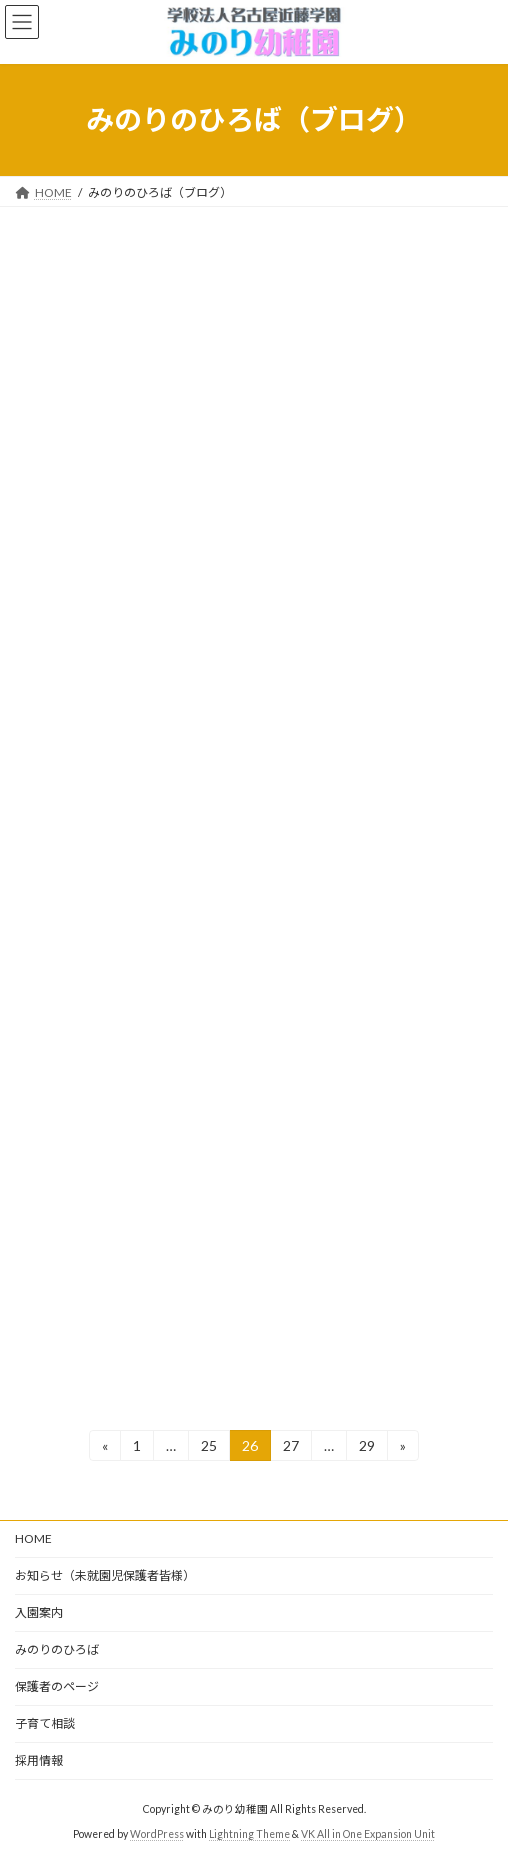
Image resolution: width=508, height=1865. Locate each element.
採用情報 (39, 1760)
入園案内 (39, 1612)
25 (208, 1448)
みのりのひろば (57, 1649)
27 (290, 1448)
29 (366, 1448)
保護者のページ (57, 1686)
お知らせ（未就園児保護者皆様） (105, 1575)
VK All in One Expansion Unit (368, 1834)
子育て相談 (45, 1723)
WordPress (157, 1834)
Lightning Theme (249, 1834)
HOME (33, 1538)
